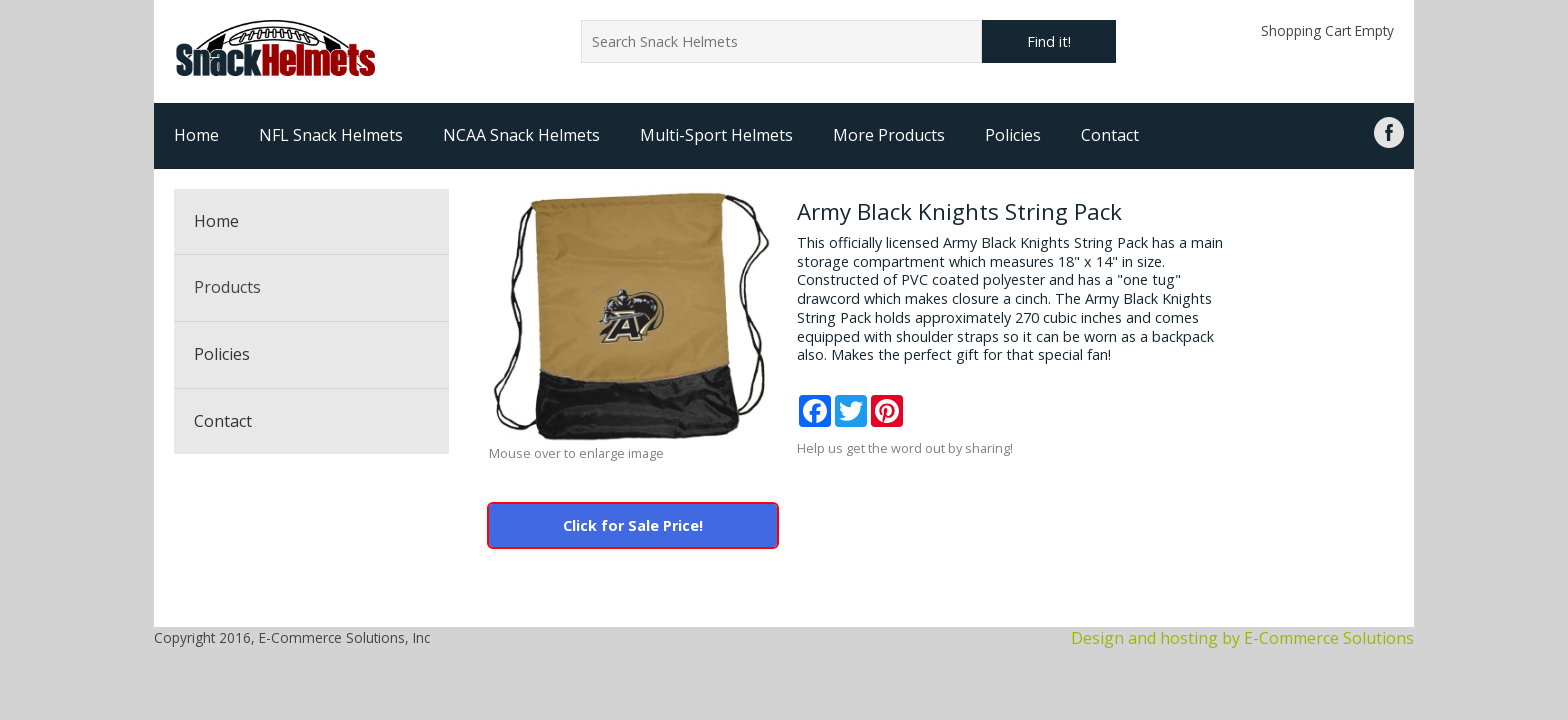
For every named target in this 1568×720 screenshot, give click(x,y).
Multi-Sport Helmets (716, 135)
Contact (1110, 135)
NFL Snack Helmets (331, 135)
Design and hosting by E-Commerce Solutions (1242, 638)
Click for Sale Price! (633, 525)
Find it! (1049, 41)
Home (196, 135)
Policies (1013, 135)
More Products (889, 135)
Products (227, 287)
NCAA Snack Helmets (521, 135)
